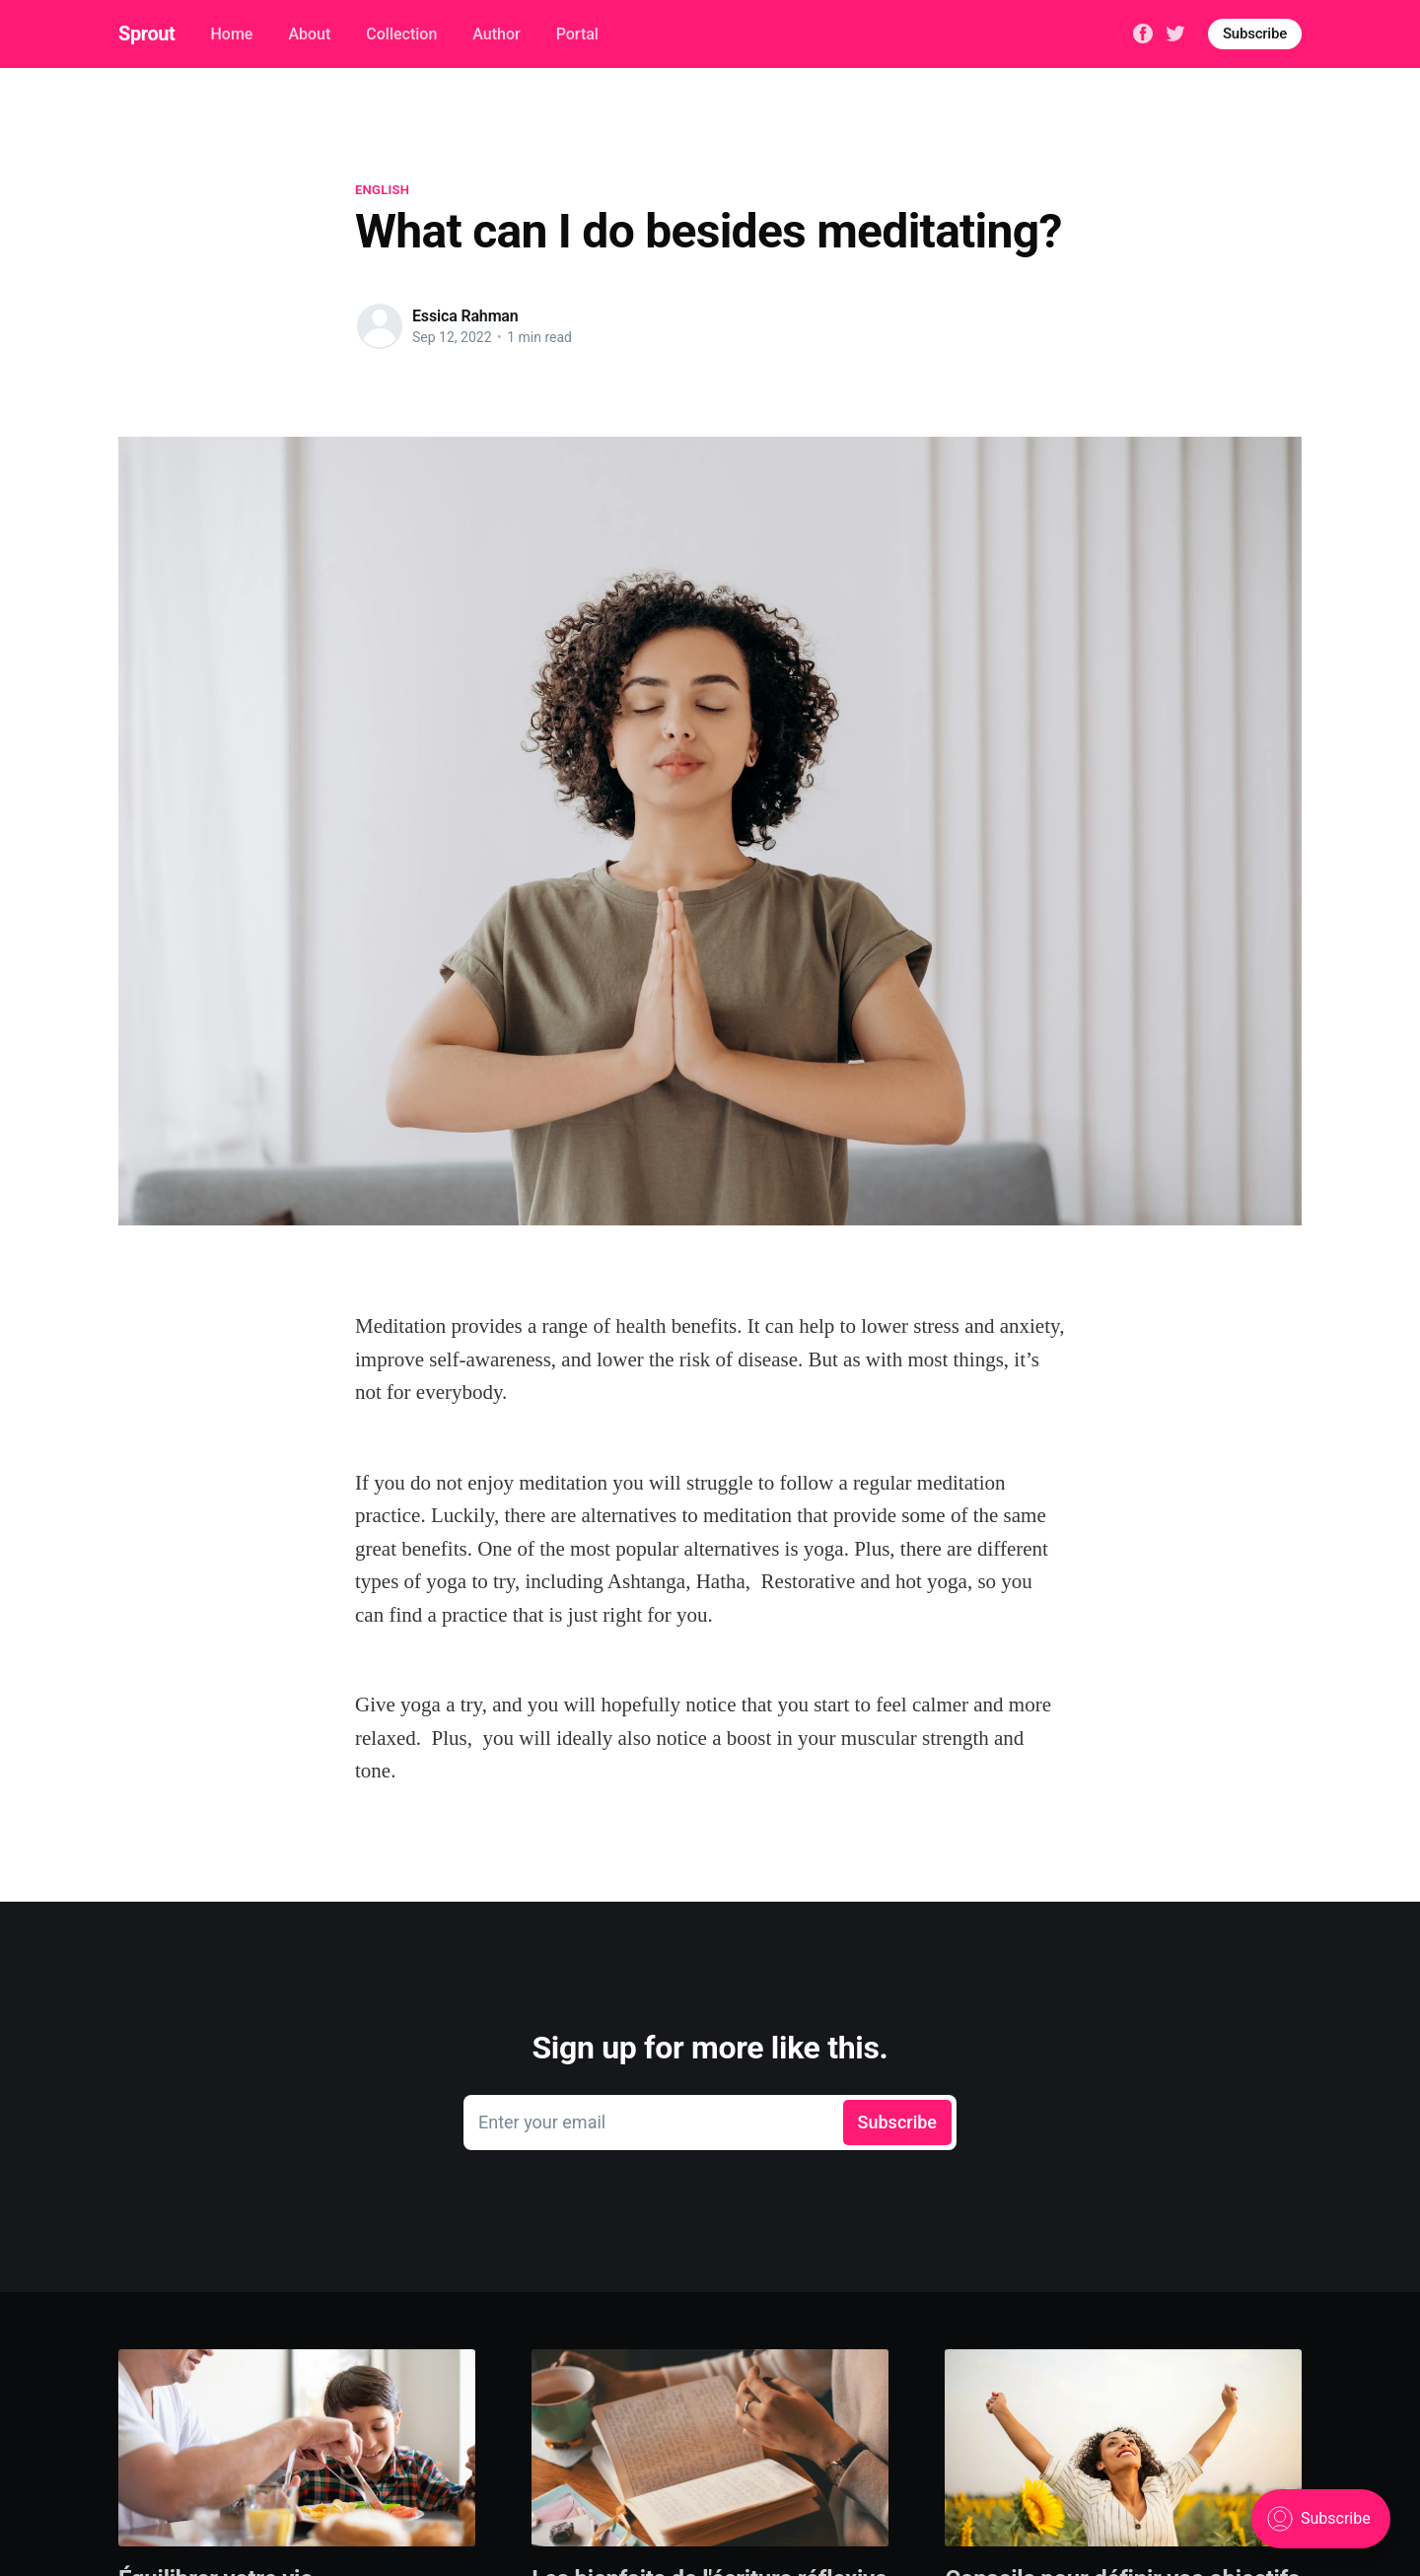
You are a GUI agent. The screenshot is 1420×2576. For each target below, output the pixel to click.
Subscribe (1255, 33)
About (309, 34)
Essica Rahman (465, 316)
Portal (577, 34)
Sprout (146, 33)
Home (231, 34)
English (382, 189)
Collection (401, 34)
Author (496, 34)
